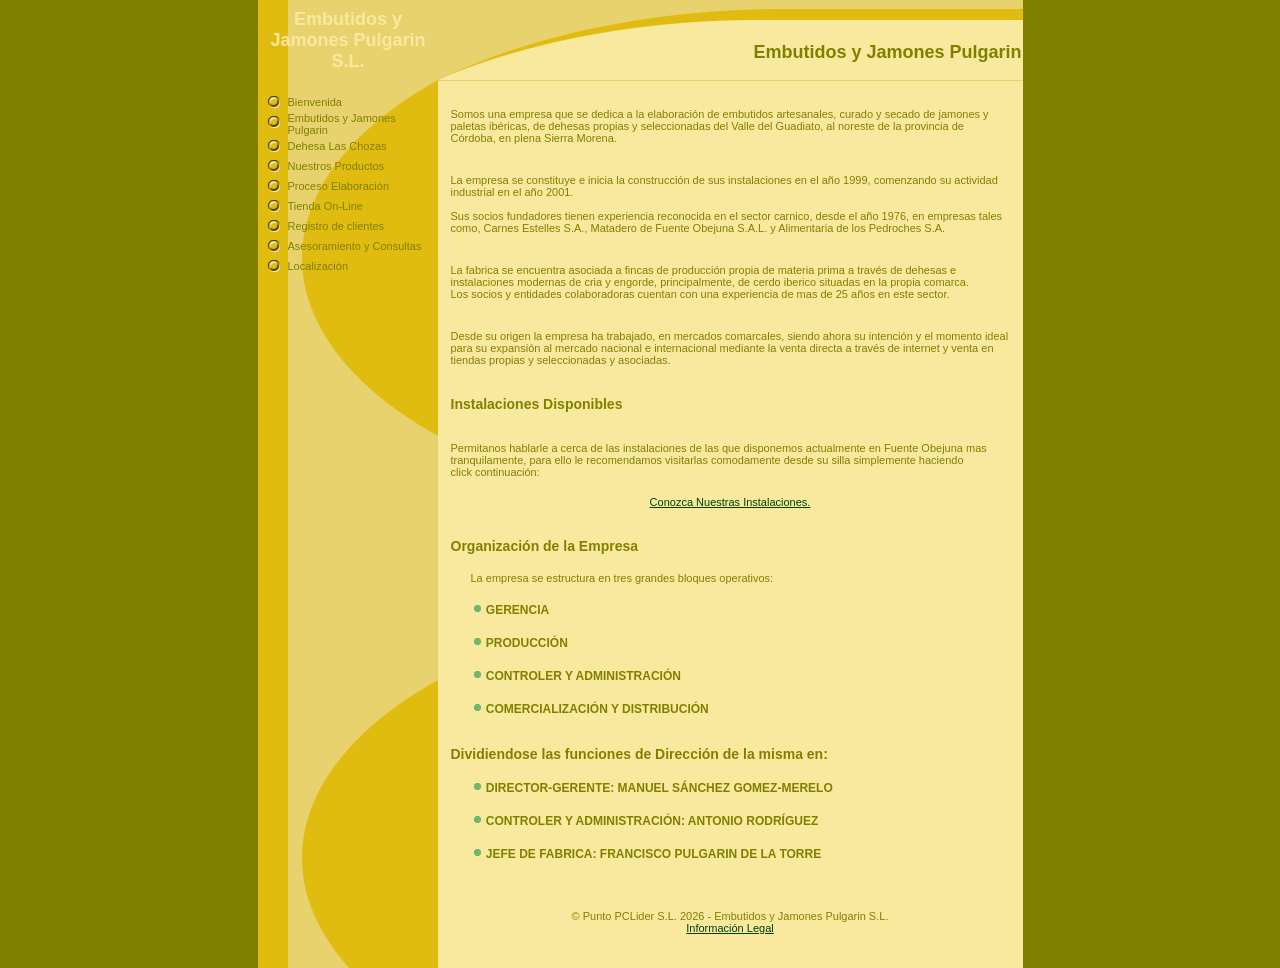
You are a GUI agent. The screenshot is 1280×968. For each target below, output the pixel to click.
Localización (318, 266)
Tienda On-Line (325, 206)
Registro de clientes (336, 226)
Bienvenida (315, 102)
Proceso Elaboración (339, 186)
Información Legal (729, 928)
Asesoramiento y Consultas (355, 246)
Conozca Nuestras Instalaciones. (730, 502)
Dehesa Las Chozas (337, 146)
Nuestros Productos (336, 166)
